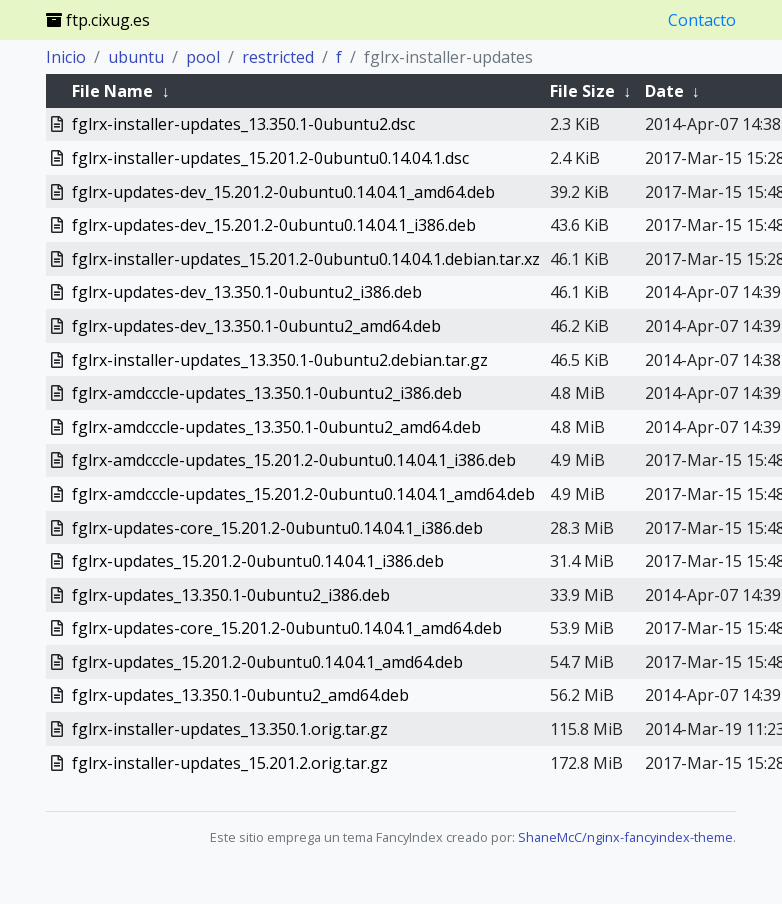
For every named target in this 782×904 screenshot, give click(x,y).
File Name (112, 91)
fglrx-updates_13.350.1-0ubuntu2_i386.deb (231, 595)
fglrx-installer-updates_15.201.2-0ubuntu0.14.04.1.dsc (270, 158)
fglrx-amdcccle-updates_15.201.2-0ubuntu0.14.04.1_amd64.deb (303, 494)
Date (664, 91)
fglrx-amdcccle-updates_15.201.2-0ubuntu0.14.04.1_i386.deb (294, 460)
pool (203, 57)
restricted (278, 57)
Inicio (66, 57)
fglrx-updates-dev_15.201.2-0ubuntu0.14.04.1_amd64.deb (283, 192)
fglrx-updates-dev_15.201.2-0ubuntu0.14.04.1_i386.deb (274, 225)
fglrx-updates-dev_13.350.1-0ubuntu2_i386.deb (247, 292)
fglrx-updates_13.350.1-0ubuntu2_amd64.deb (240, 695)
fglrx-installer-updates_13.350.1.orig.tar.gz (230, 729)
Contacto (702, 20)
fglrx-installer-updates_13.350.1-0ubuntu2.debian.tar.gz (280, 360)
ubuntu (136, 57)
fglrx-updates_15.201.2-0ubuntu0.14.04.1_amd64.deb (267, 662)
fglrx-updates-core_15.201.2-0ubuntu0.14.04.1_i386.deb (277, 528)
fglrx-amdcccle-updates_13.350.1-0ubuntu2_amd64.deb (276, 427)
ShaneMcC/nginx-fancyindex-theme (625, 837)
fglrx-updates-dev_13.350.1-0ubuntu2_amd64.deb (256, 326)
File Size (582, 91)
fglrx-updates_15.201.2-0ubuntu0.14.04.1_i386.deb (258, 561)
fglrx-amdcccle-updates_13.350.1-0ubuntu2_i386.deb (267, 393)
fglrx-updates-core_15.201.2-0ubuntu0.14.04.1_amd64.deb (287, 628)
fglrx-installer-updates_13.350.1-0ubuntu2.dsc (243, 124)
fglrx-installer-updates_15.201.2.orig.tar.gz (230, 763)
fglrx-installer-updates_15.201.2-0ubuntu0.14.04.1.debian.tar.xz (306, 259)
